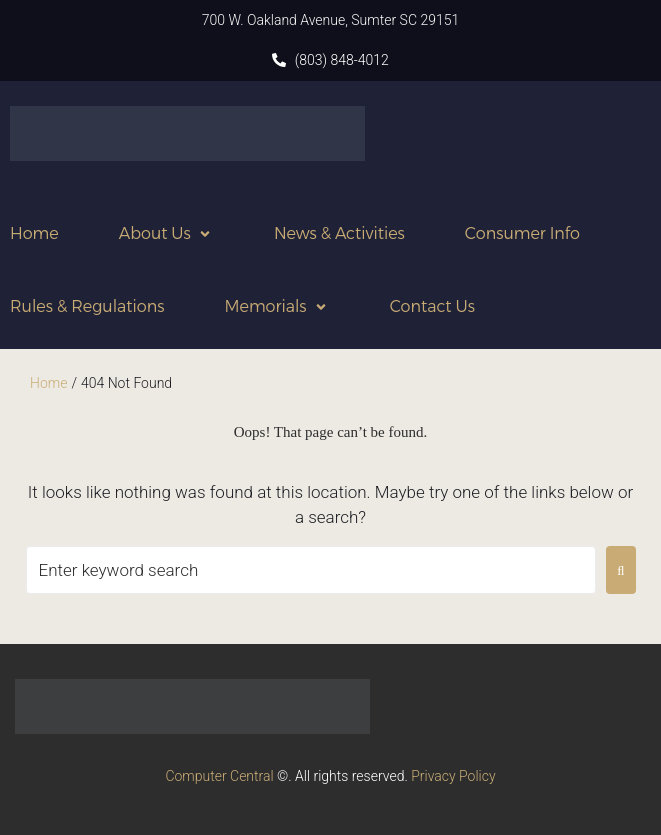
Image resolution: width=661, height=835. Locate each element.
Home (48, 383)
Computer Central (219, 776)
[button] (166, 233)
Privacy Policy (453, 776)
